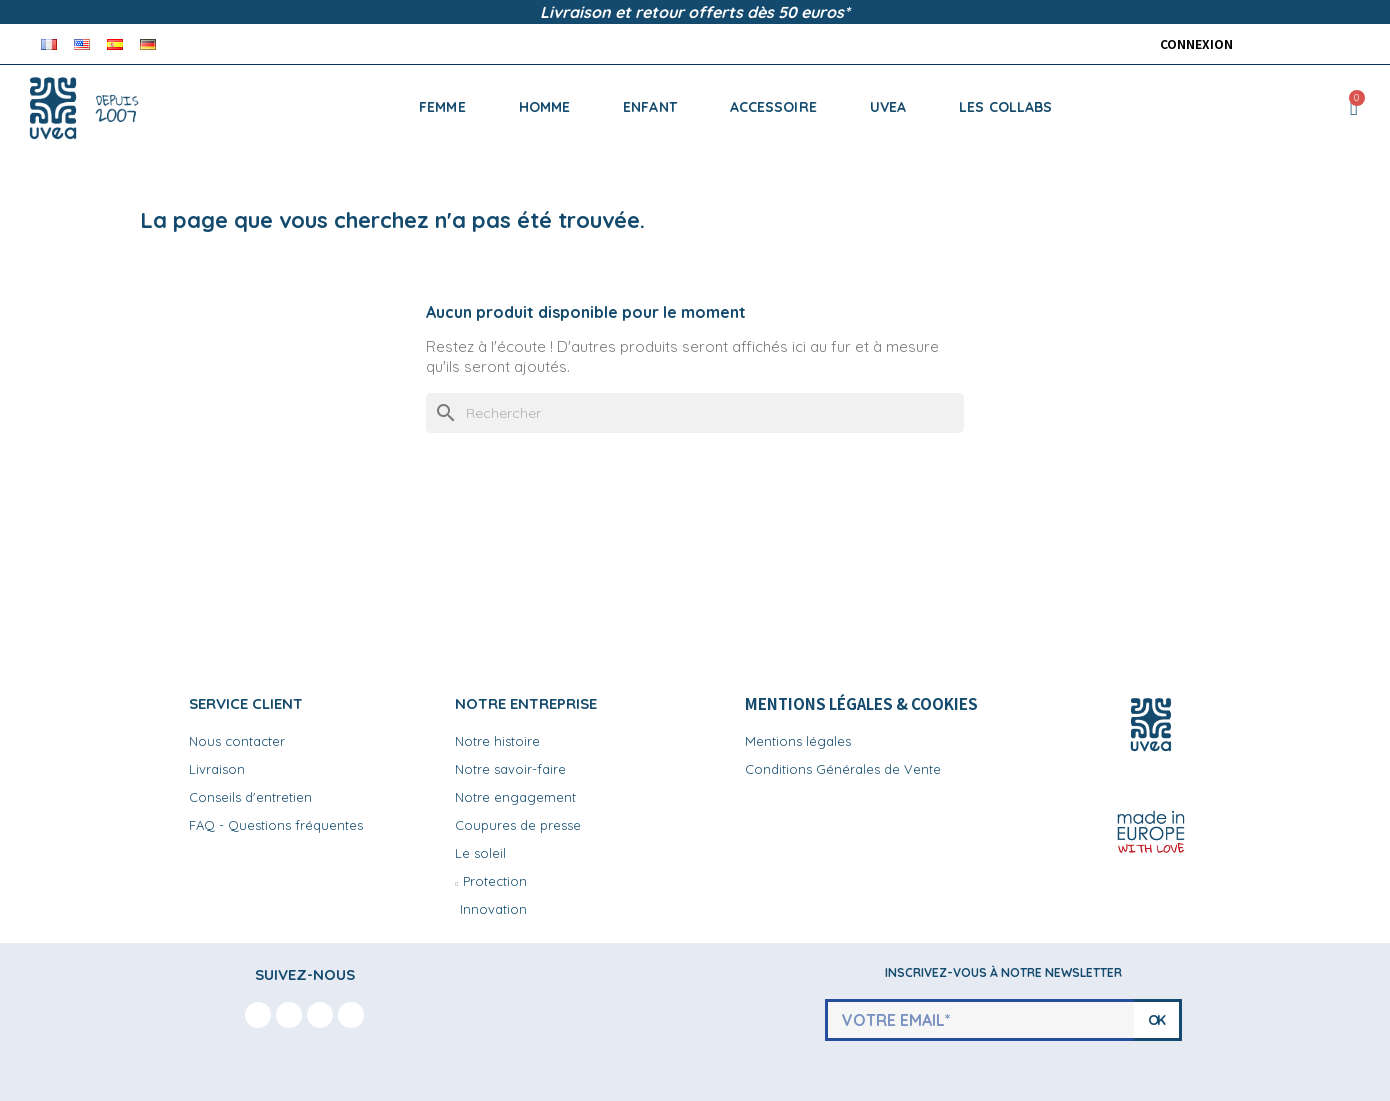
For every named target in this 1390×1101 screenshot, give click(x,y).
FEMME (442, 107)
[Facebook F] (258, 1015)
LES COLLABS (1005, 107)
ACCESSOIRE (773, 107)
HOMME (545, 107)
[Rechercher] (695, 413)
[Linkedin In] (351, 1015)
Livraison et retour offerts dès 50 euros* (695, 12)
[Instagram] (289, 1015)
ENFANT (650, 107)
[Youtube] (320, 1015)
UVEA (888, 107)
